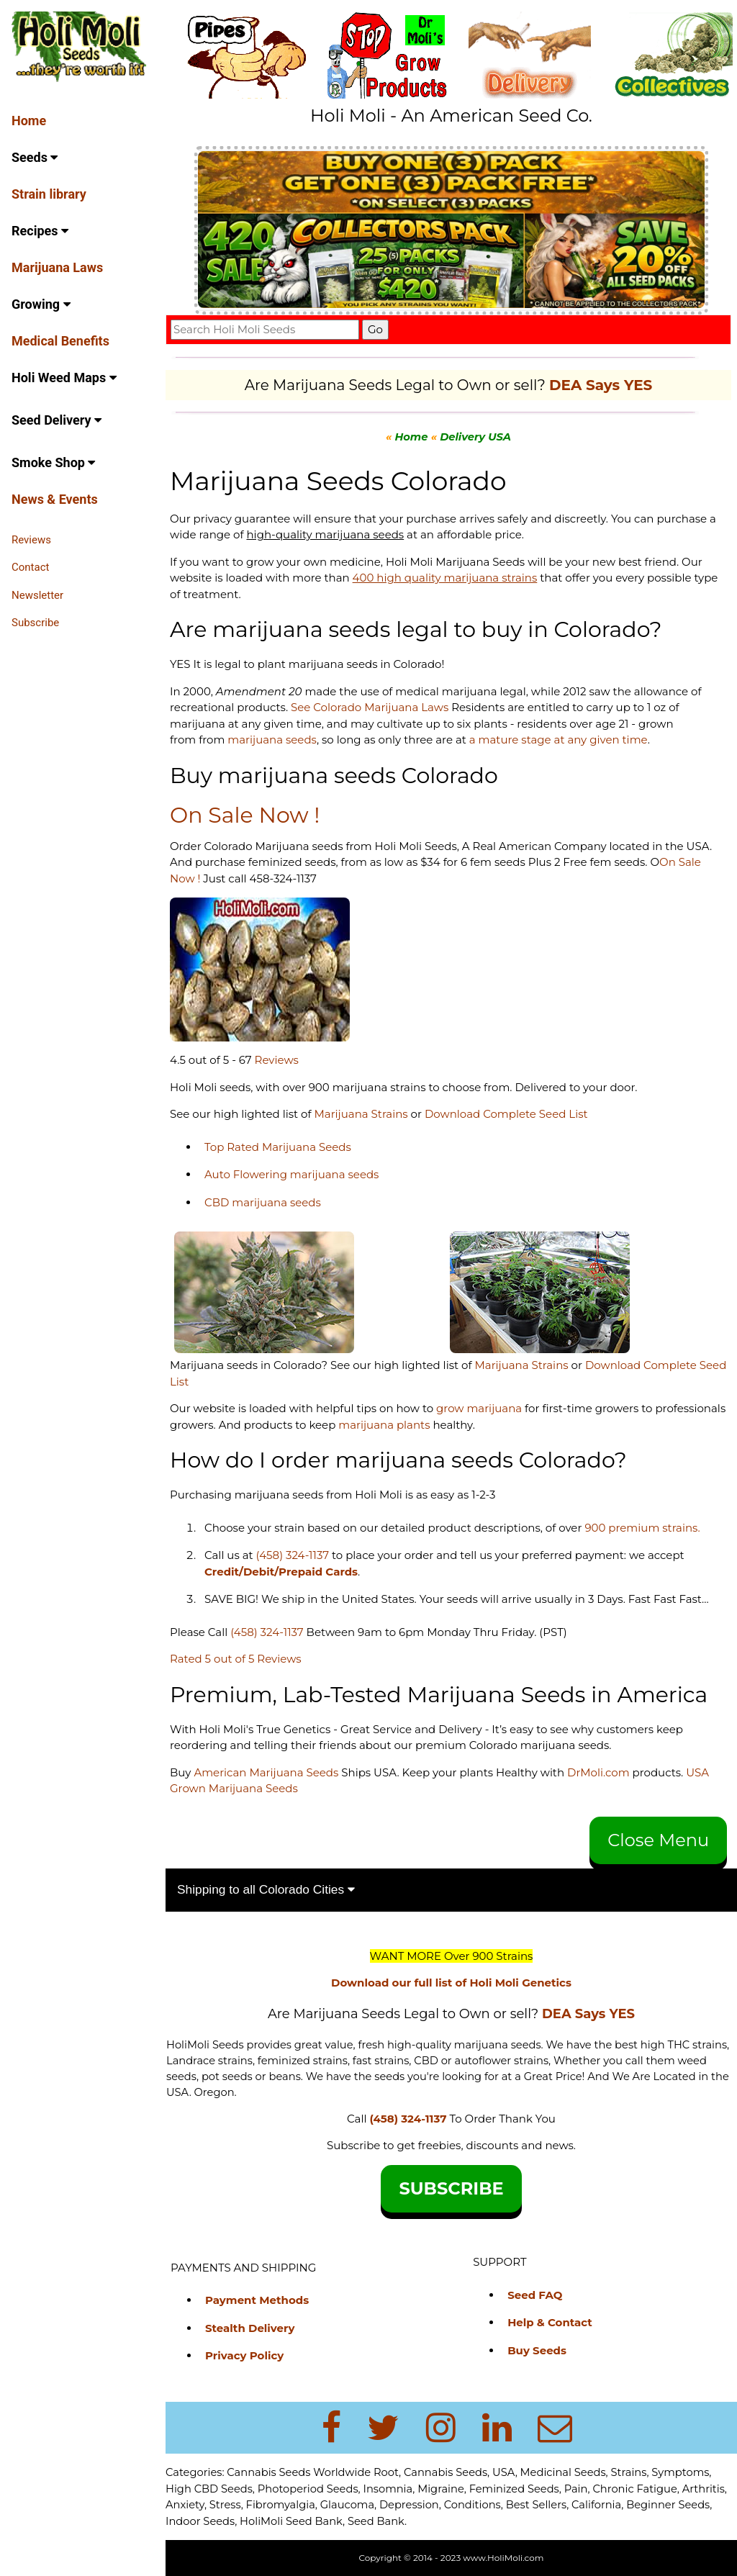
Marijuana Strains (361, 1114)
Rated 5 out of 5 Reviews (236, 1659)
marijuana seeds (272, 739)
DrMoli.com (598, 1772)
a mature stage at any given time (558, 739)
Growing (41, 304)
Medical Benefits (60, 340)
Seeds (35, 157)
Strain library (49, 194)
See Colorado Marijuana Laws (369, 707)
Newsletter (37, 595)
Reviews (31, 539)
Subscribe (35, 622)
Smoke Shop (53, 462)
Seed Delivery (56, 420)
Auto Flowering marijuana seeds (291, 1174)
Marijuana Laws (57, 267)
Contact (30, 567)
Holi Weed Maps (64, 377)
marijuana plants (385, 1425)
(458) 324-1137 (292, 1555)
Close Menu (658, 1840)
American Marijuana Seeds (264, 1772)
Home (29, 120)
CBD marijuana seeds (262, 1202)
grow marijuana (479, 1408)
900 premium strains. (642, 1528)
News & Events (55, 499)
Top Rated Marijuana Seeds (277, 1147)
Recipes (40, 230)
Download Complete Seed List (506, 1114)
